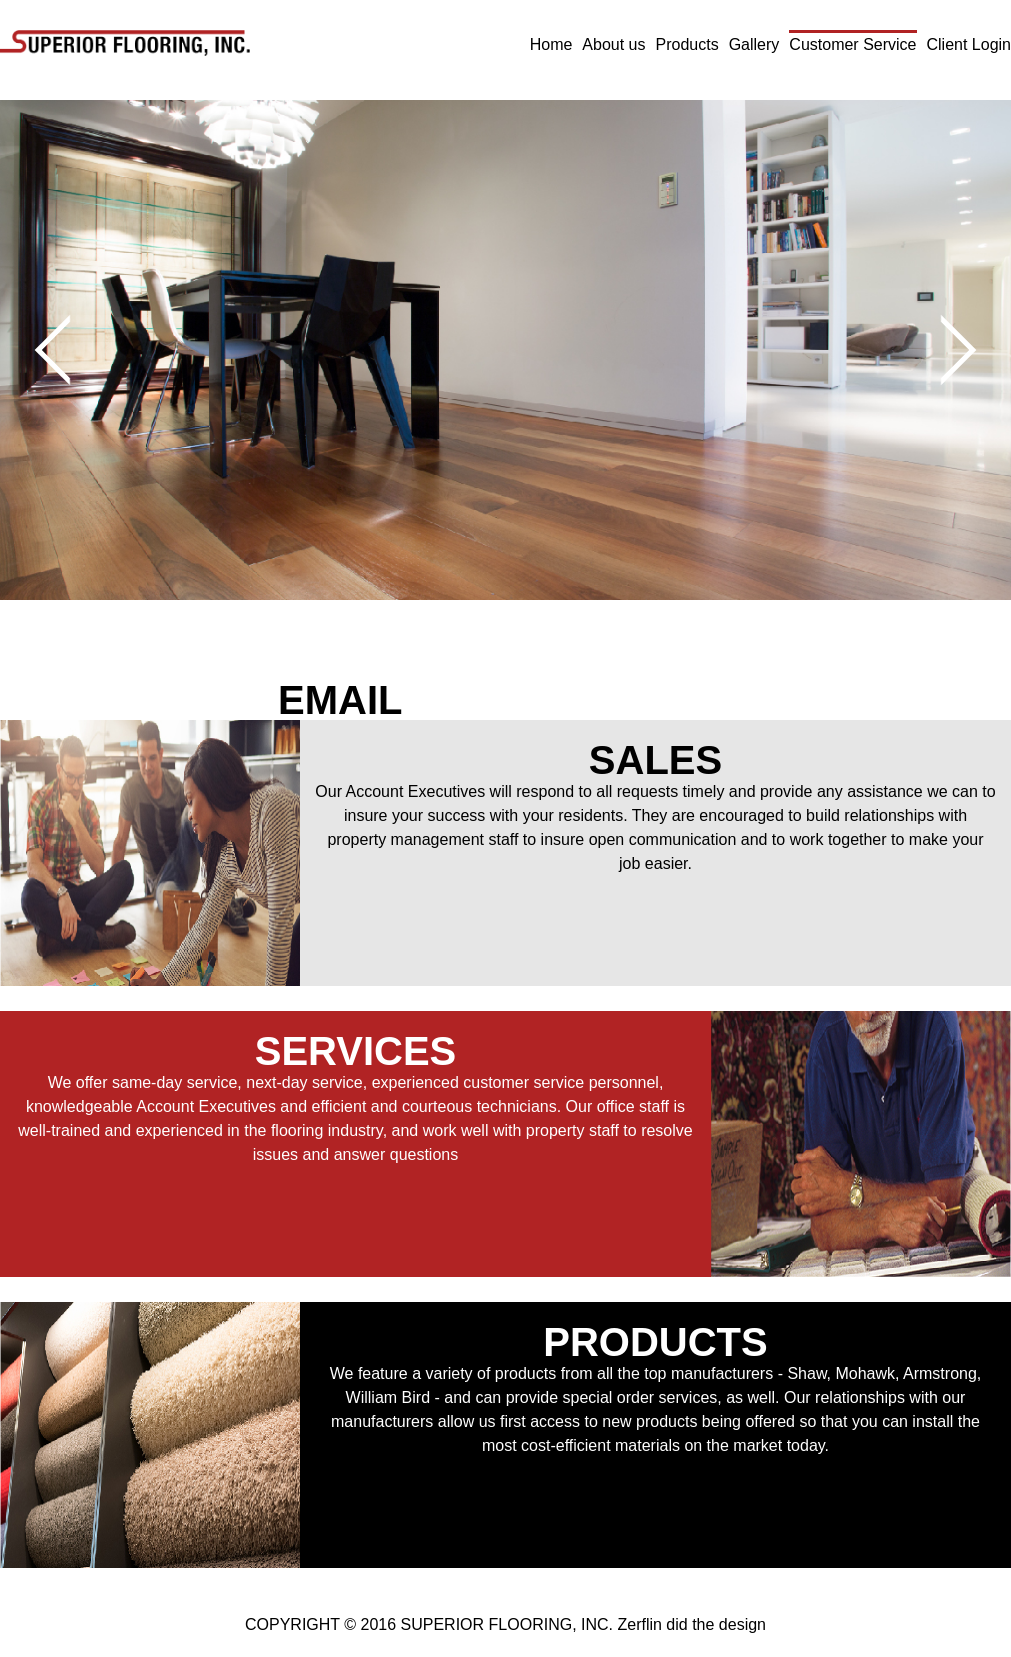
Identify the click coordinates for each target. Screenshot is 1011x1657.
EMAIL (340, 700)
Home (551, 44)
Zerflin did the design (691, 1624)
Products (687, 44)
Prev (70, 350)
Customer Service (852, 44)
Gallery (754, 44)
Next (941, 350)
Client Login (969, 44)
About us (613, 44)
